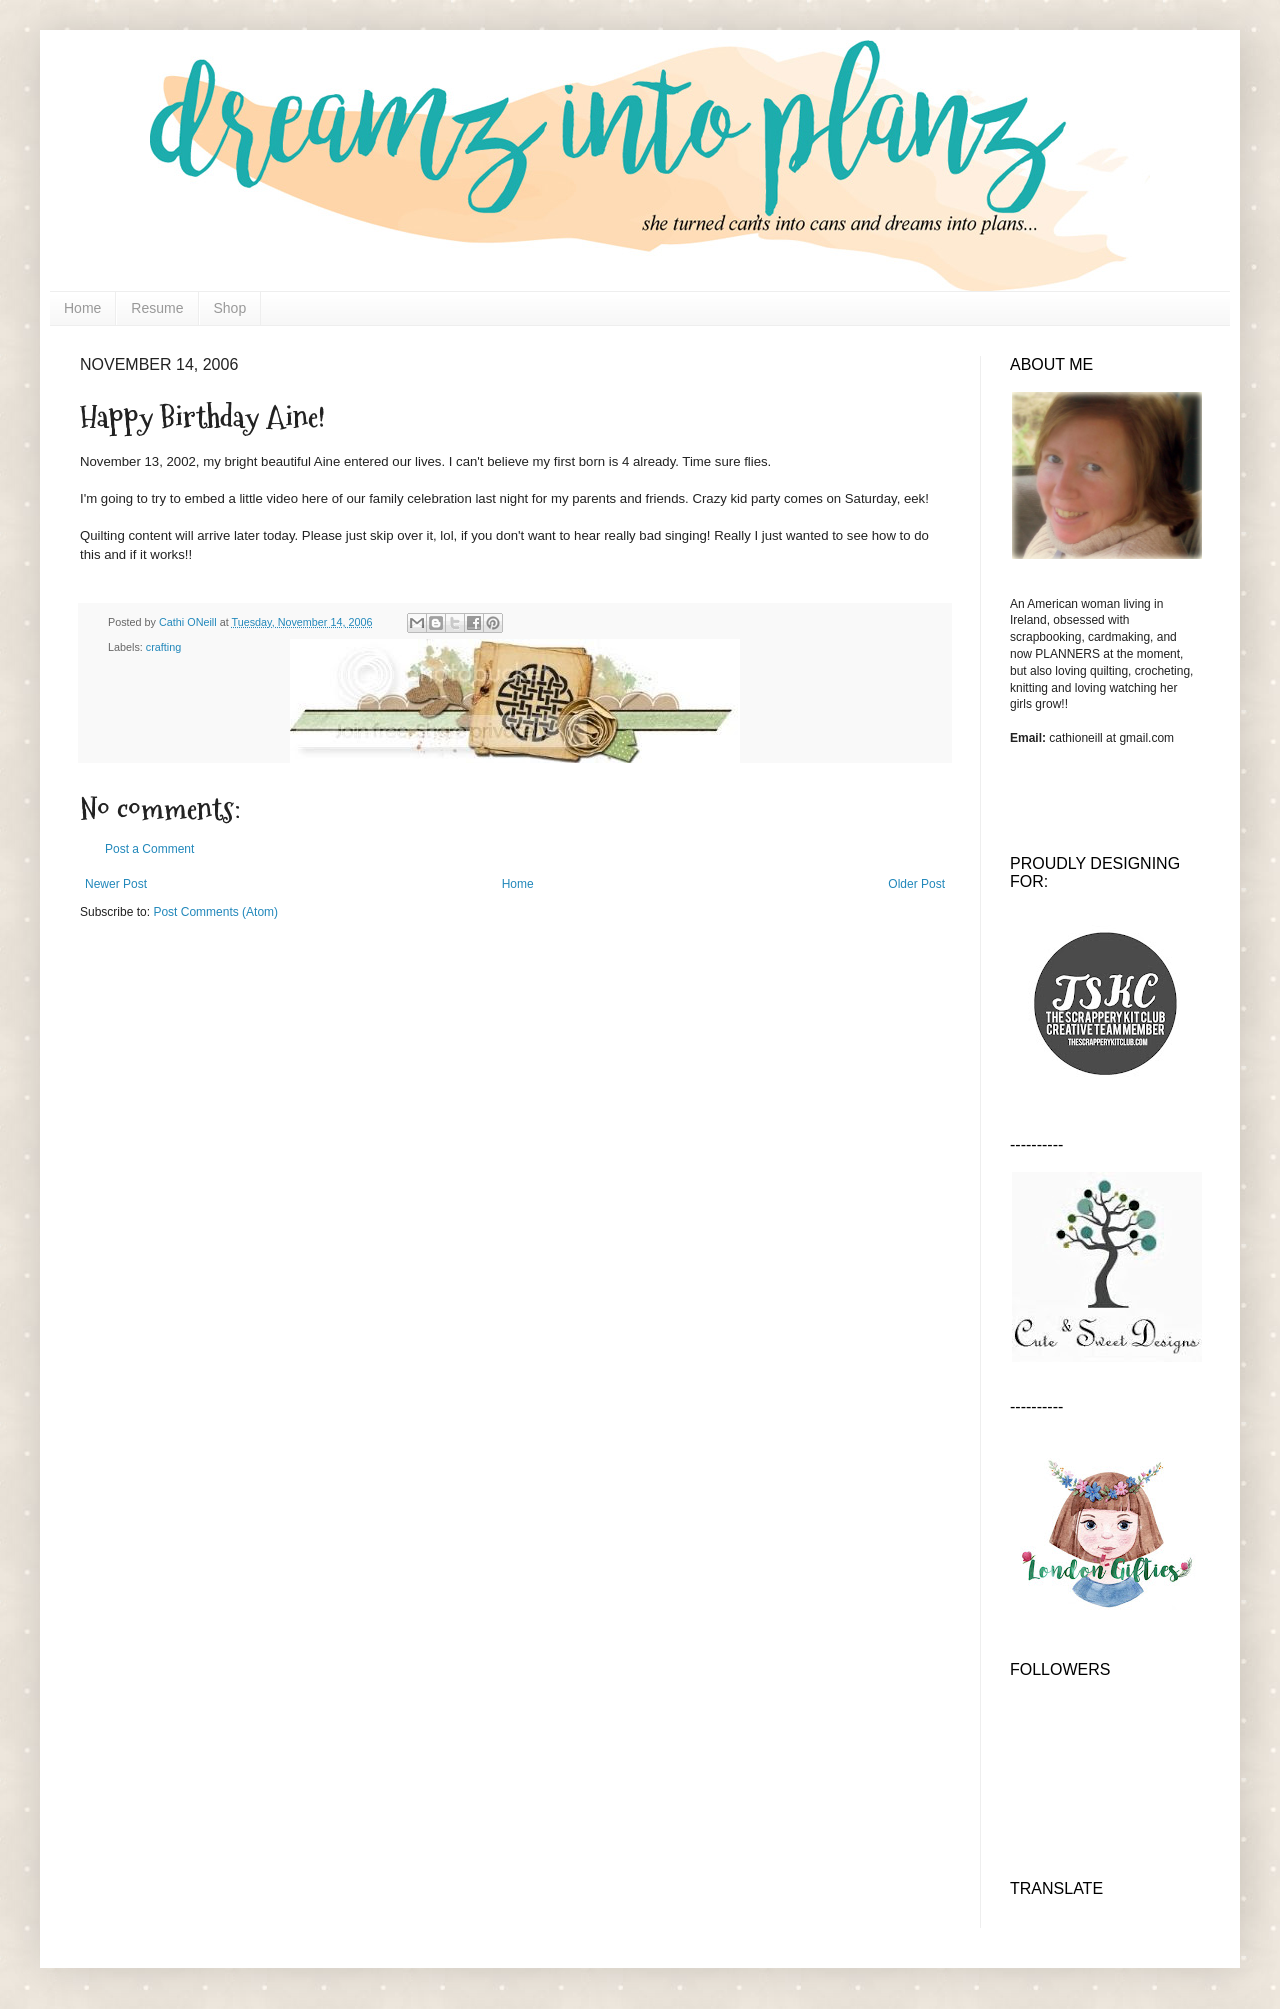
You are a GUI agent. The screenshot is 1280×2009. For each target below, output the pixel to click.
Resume (157, 308)
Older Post (916, 884)
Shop (230, 308)
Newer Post (116, 884)
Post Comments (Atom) (215, 912)
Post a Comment (149, 849)
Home (82, 308)
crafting (163, 647)
